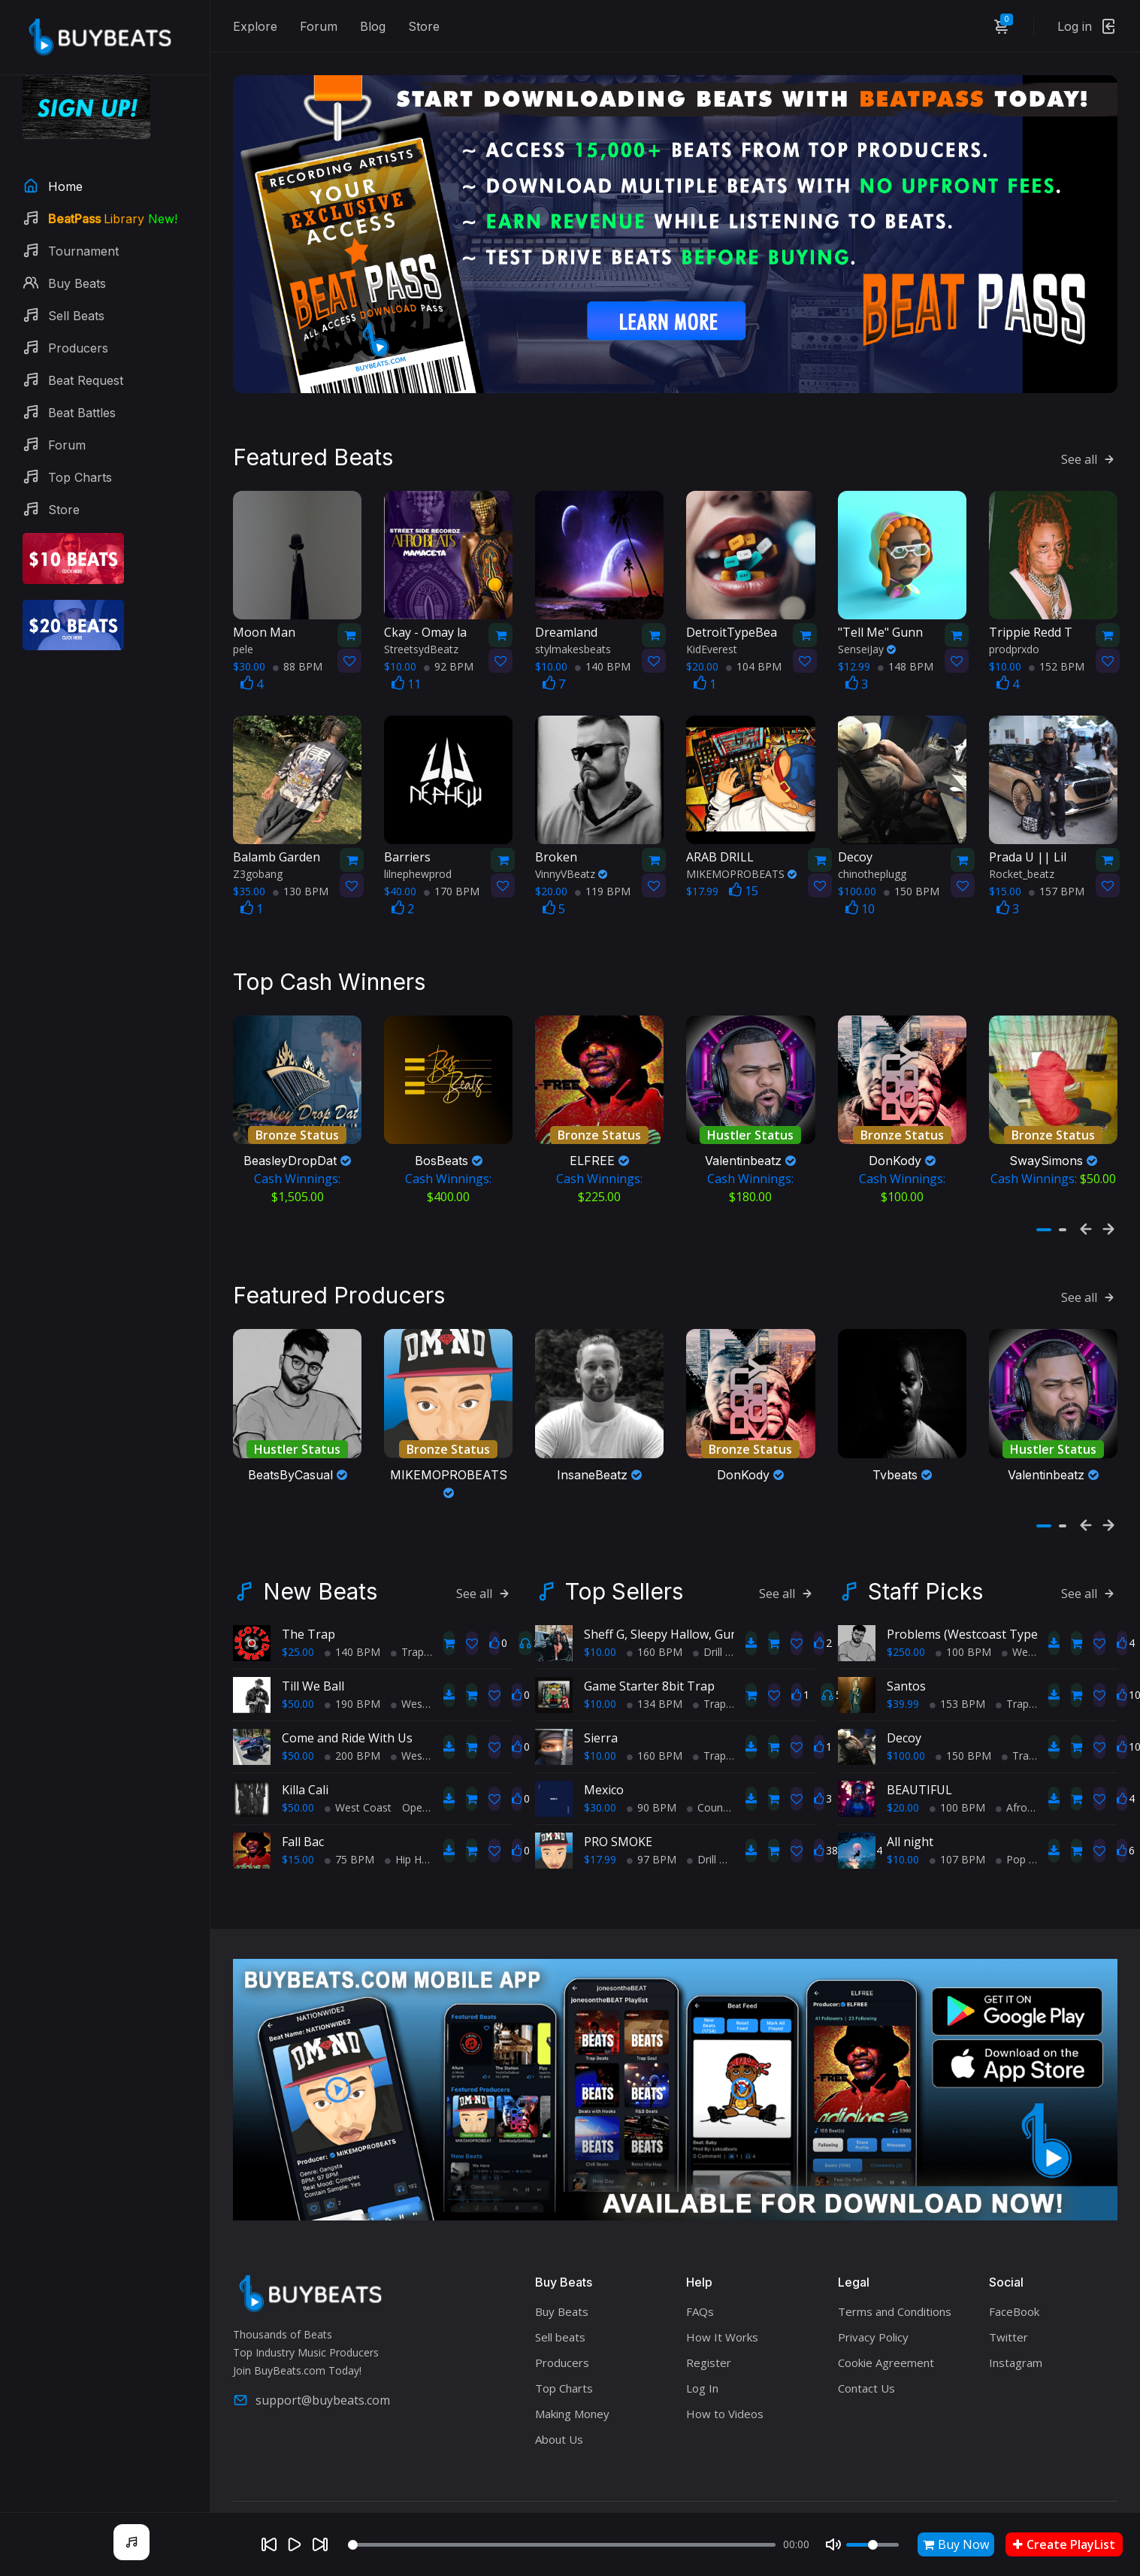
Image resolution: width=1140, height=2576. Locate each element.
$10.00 (600, 1612)
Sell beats (560, 2297)
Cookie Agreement (886, 2322)
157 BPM (1056, 871)
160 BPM (654, 1612)
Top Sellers (624, 1551)
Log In (702, 2348)
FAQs (700, 2271)
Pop (1011, 1819)
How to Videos (725, 2373)
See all (1089, 439)
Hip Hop (409, 1819)
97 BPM (651, 1819)
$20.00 (903, 1767)
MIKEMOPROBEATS (741, 853)
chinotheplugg (872, 853)
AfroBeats (1026, 1767)
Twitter (1008, 2297)
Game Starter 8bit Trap (649, 1646)
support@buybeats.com (311, 2360)
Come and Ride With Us (347, 1698)
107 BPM (957, 1819)
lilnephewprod (418, 853)
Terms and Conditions (894, 2271)
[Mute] (833, 2544)
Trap (407, 1612)
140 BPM (602, 646)
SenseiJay (867, 629)
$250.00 (906, 1612)
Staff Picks (925, 1551)
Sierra (601, 1698)
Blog (373, 26)
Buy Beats (561, 2271)
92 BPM (448, 646)
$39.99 (903, 1664)
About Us (559, 2399)
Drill (707, 1612)
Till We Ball (313, 1646)
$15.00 (298, 1819)
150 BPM (911, 871)
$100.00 (906, 1716)
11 (406, 663)
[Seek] (562, 2545)
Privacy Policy (873, 2297)
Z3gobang (258, 853)
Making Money (572, 2373)
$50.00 (298, 1664)
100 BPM (963, 1612)
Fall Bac (303, 1802)
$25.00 (298, 1612)
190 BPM (352, 1664)
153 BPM (957, 1664)
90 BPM (651, 1767)
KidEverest (711, 629)
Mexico (604, 1750)
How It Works (722, 2297)
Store (424, 26)
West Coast (424, 1664)
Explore (255, 26)
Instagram (1015, 2322)
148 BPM (905, 646)
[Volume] (872, 2545)
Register (708, 2322)
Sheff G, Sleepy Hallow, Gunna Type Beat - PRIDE (721, 1594)
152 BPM (1056, 646)
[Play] (295, 2544)
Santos (906, 1646)
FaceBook (1014, 2271)
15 (743, 870)
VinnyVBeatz (571, 853)
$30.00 (600, 1767)
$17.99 (600, 1819)
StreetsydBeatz (421, 629)
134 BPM (654, 1664)
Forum (318, 26)
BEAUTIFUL (919, 1750)
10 (860, 888)
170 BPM (451, 871)
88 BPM (297, 646)
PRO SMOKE (618, 1802)
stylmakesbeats (573, 629)
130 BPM (300, 871)
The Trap (308, 1594)
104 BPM (754, 646)
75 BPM (349, 1819)
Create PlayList (1064, 2544)
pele (243, 629)
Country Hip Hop (732, 1767)
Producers (562, 2322)
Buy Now (956, 2544)
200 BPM (352, 1716)
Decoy (904, 1698)
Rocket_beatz (1021, 853)
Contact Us (866, 2348)
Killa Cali (305, 1750)
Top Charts (564, 2348)
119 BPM (602, 871)
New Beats (320, 1551)
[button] (1043, 1199)
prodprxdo (1014, 629)
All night (910, 1802)
